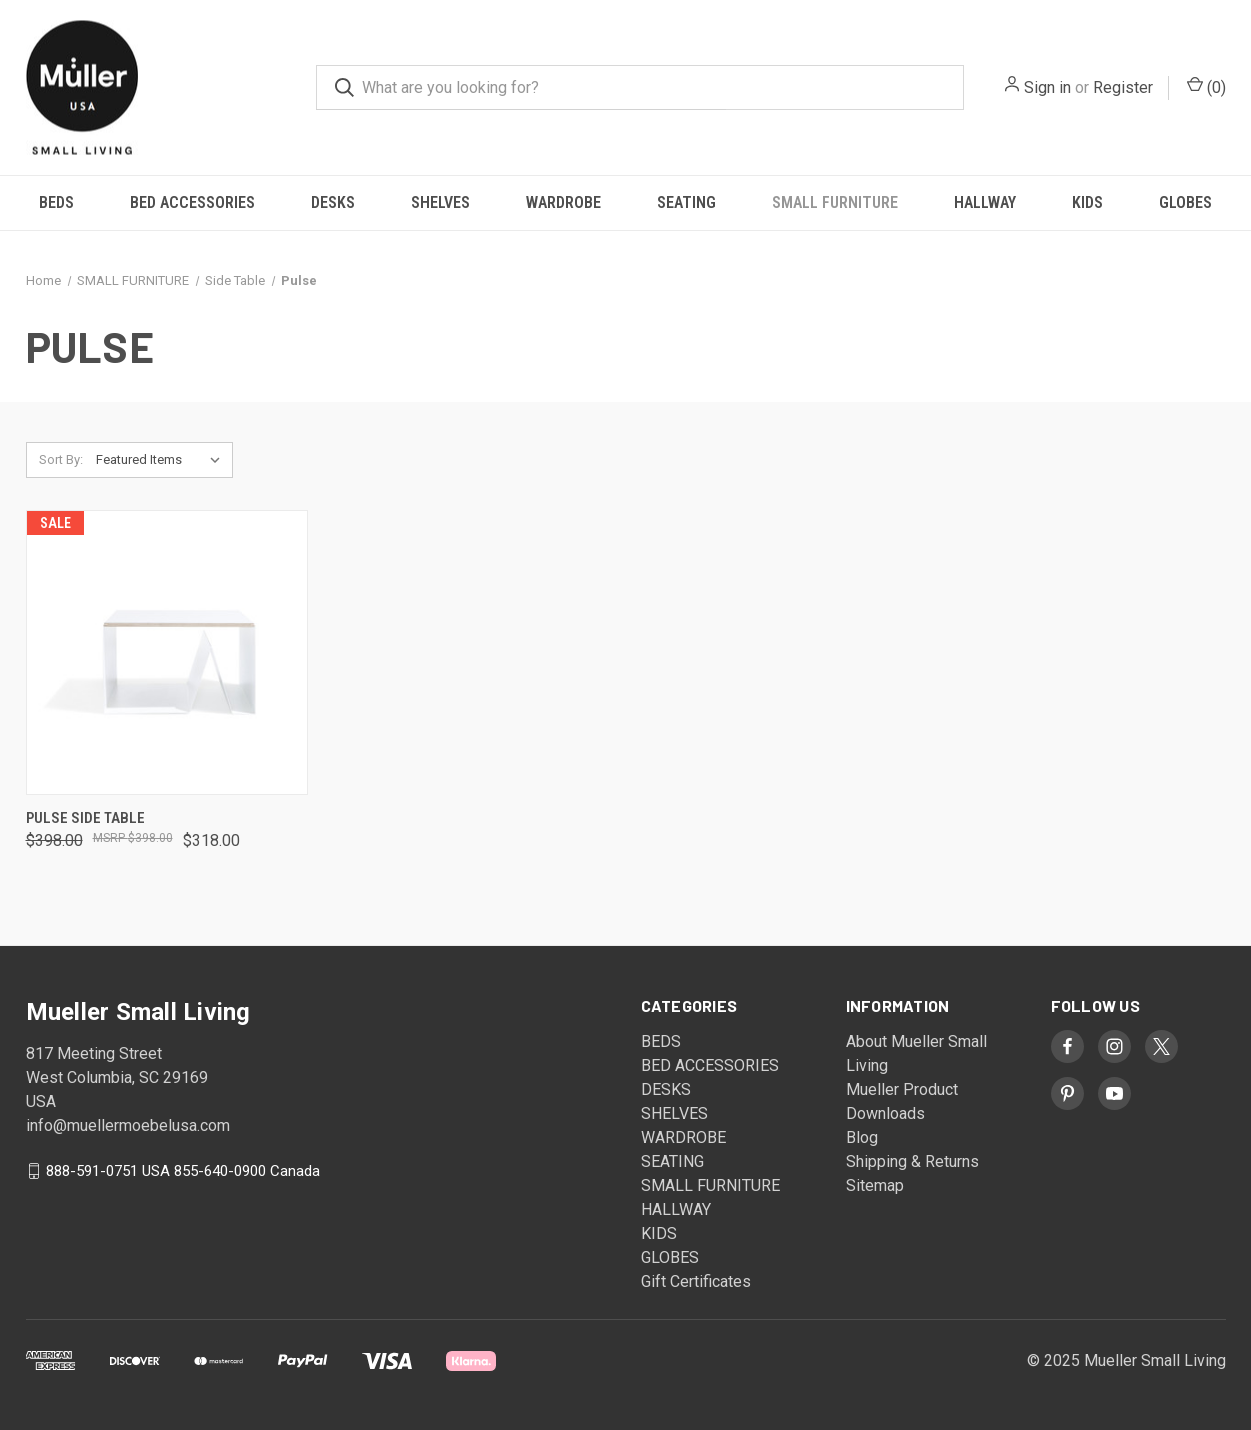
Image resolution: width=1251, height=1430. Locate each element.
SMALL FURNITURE (835, 202)
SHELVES (440, 202)
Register (1123, 87)
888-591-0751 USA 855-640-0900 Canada (183, 1171)
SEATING (686, 202)
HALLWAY (985, 202)
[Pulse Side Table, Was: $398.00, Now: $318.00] (167, 652)
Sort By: (61, 459)
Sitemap (875, 1185)
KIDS (1087, 202)
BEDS (56, 202)
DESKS (333, 202)
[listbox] (162, 460)
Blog (862, 1137)
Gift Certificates (696, 1281)
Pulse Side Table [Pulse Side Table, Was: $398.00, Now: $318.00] (85, 818)
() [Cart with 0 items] (1206, 86)
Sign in (1047, 87)
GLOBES (1185, 202)
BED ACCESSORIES (192, 202)
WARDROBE (563, 202)
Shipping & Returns (912, 1161)
